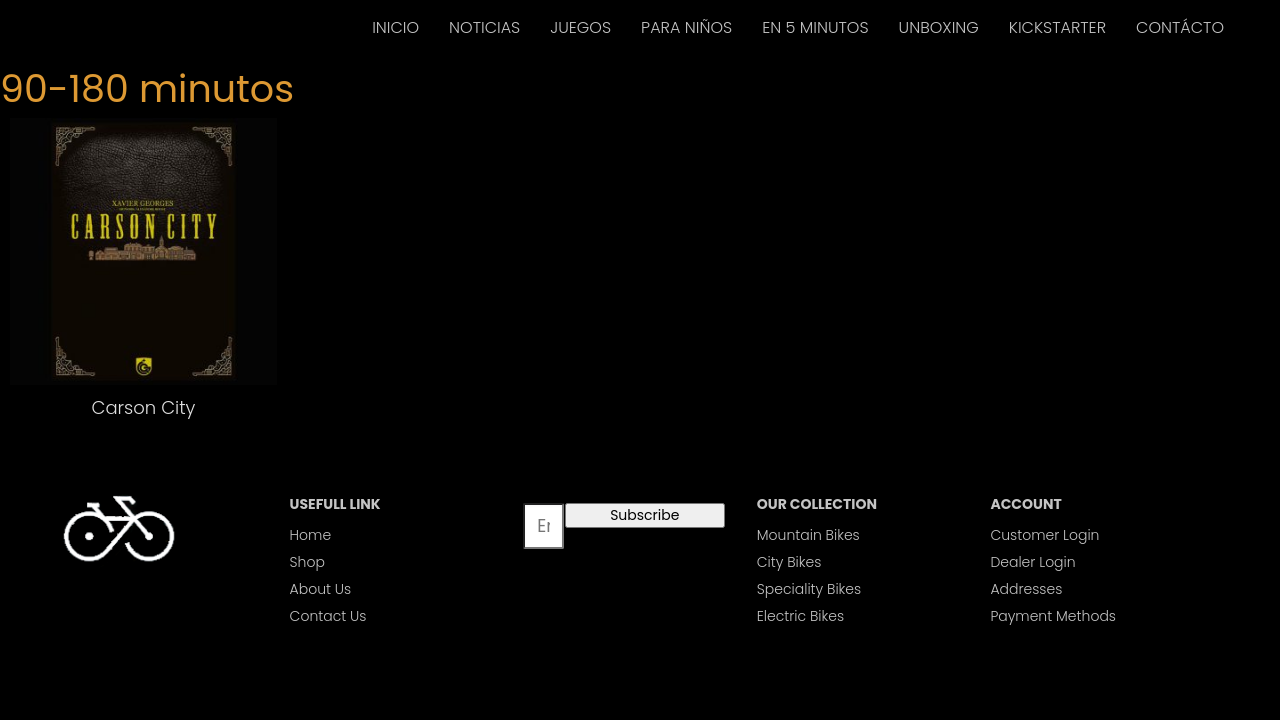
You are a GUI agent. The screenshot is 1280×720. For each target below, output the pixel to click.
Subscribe (644, 515)
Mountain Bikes (808, 535)
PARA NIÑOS (686, 27)
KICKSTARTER (1057, 27)
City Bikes (789, 562)
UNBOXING (939, 27)
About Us (321, 589)
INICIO (395, 27)
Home (311, 535)
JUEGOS (580, 27)
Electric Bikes (800, 616)
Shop (307, 562)
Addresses (1026, 589)
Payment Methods (1053, 616)
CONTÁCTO (1180, 27)
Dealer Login (1032, 562)
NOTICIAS (484, 27)
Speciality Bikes (809, 589)
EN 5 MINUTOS (815, 27)
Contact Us (328, 616)
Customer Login (1044, 535)
